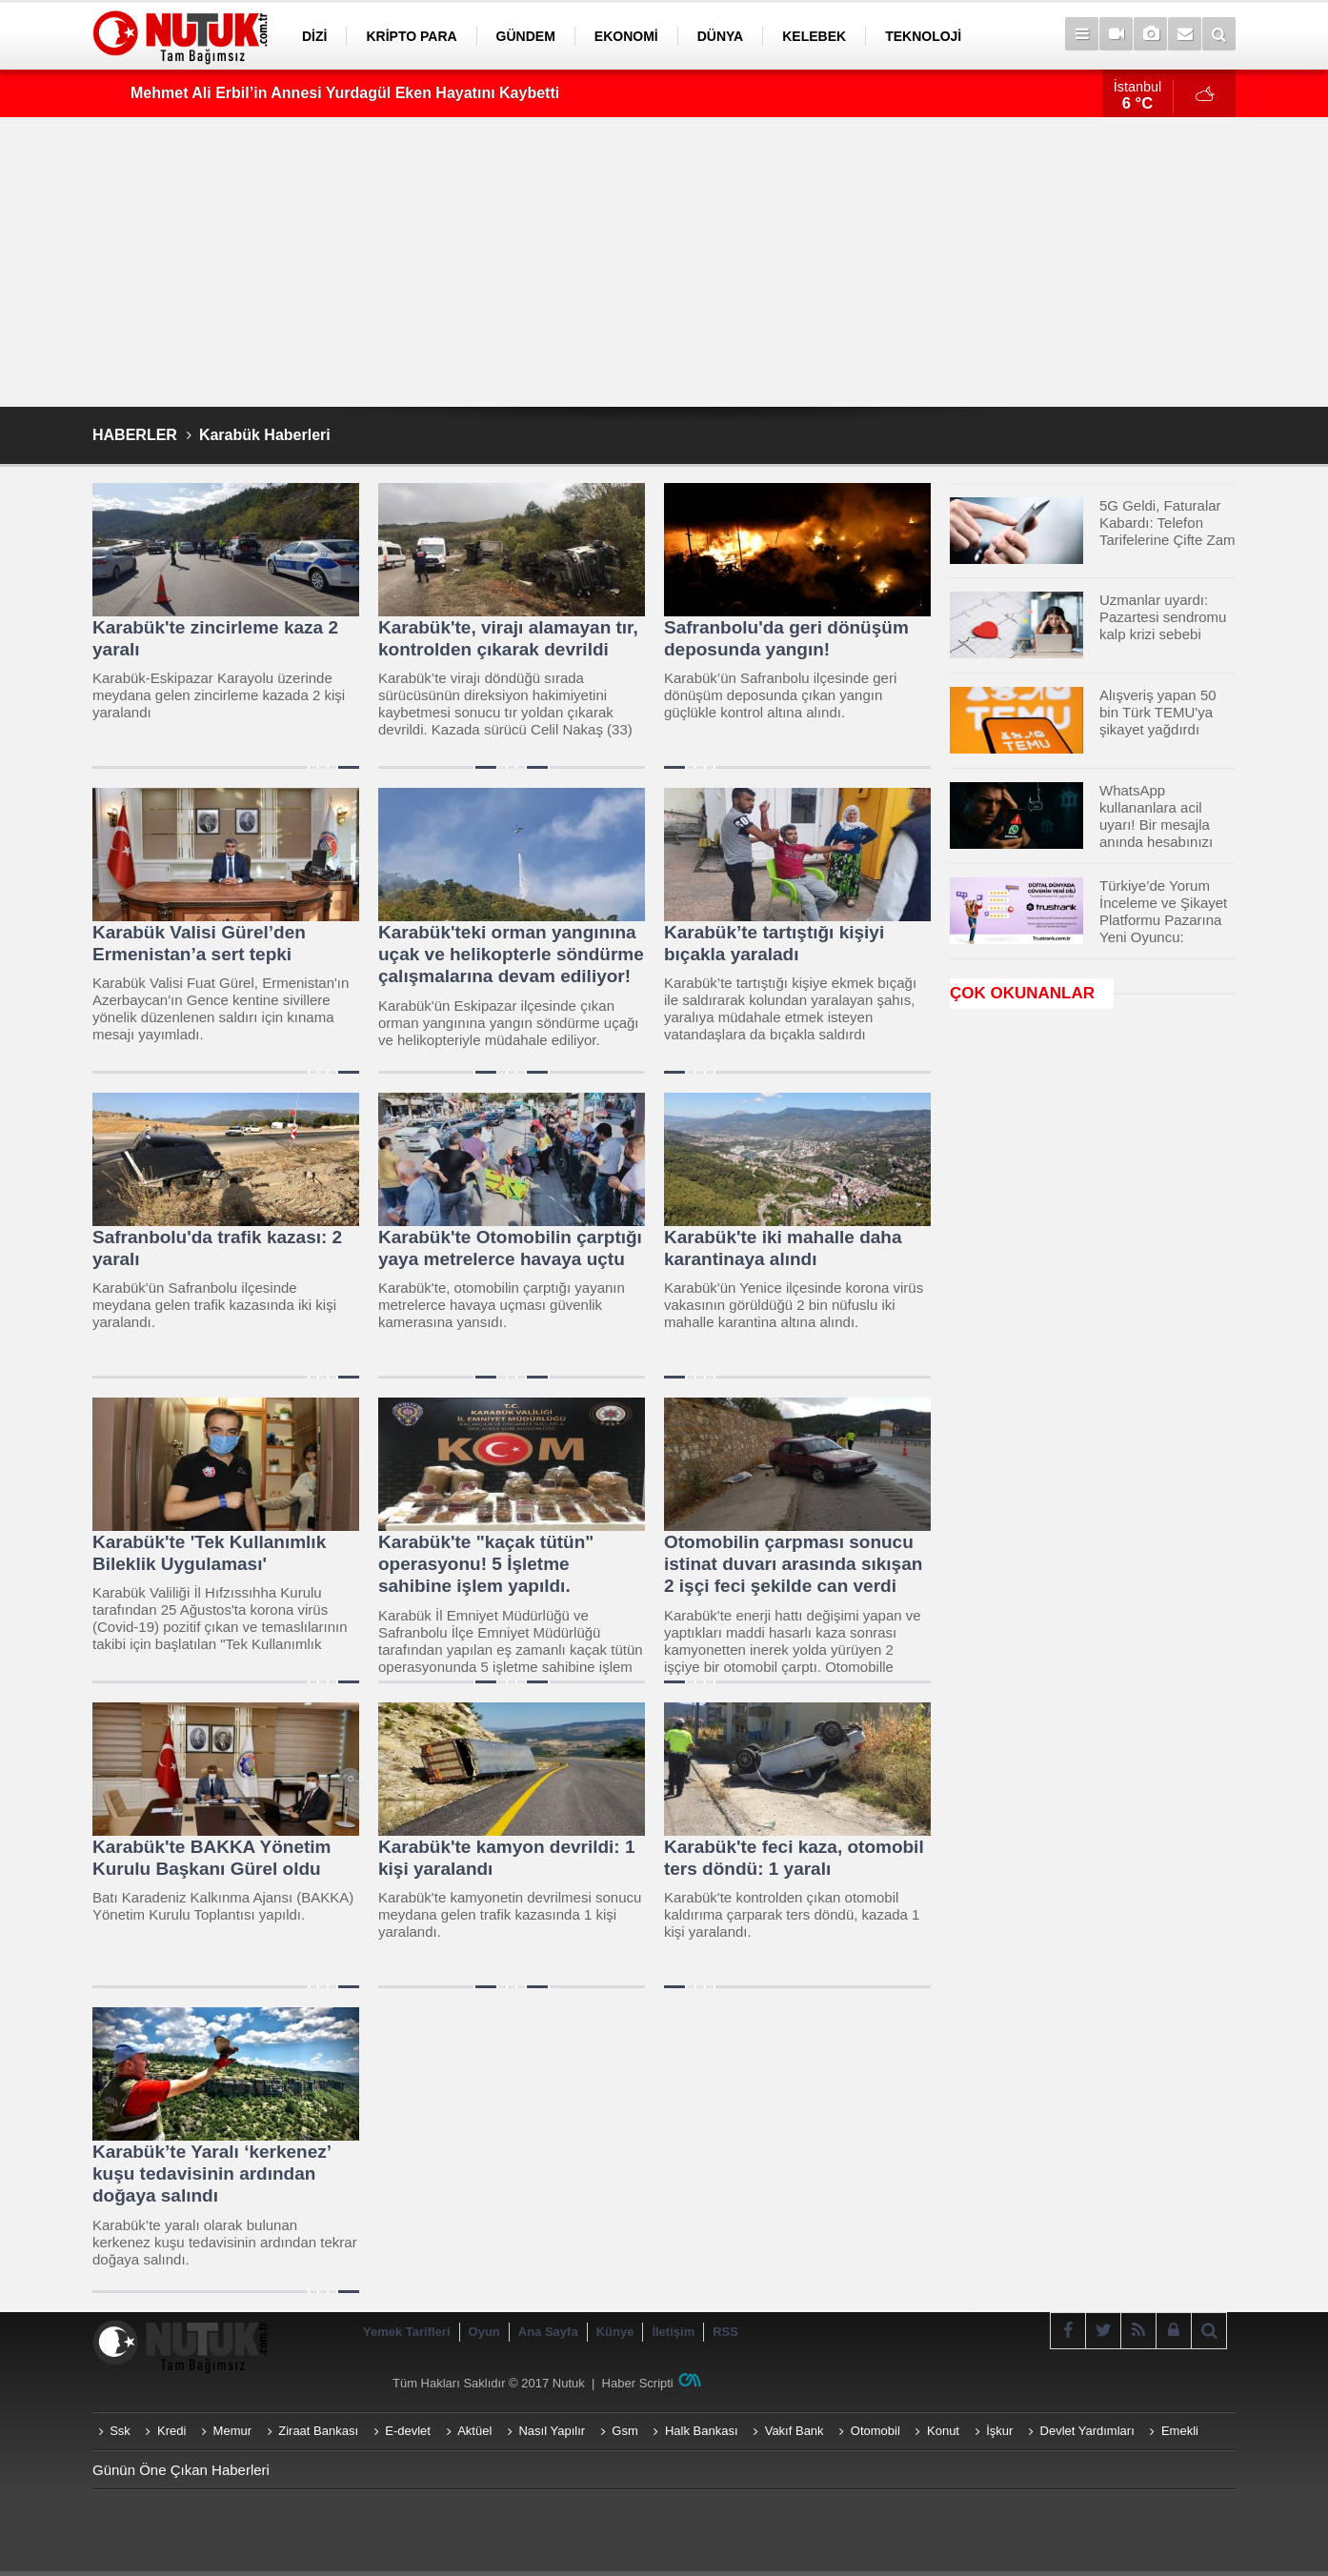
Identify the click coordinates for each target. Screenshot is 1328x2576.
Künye (615, 2331)
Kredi (171, 2431)
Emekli (1179, 2431)
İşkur (999, 2431)
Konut (943, 2431)
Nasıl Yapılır (551, 2431)
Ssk (120, 2431)
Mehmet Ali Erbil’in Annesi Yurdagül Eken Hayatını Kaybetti (345, 93)
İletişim (673, 2331)
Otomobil (875, 2431)
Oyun (484, 2331)
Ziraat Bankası (318, 2431)
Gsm (624, 2431)
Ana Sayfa (548, 2331)
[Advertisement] (664, 262)
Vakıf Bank (794, 2431)
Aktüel (474, 2431)
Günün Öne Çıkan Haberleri (181, 2470)
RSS (725, 2331)
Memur (232, 2431)
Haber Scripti (638, 2383)
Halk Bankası (701, 2431)
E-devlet (408, 2431)
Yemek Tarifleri (407, 2331)
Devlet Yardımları (1087, 2431)
